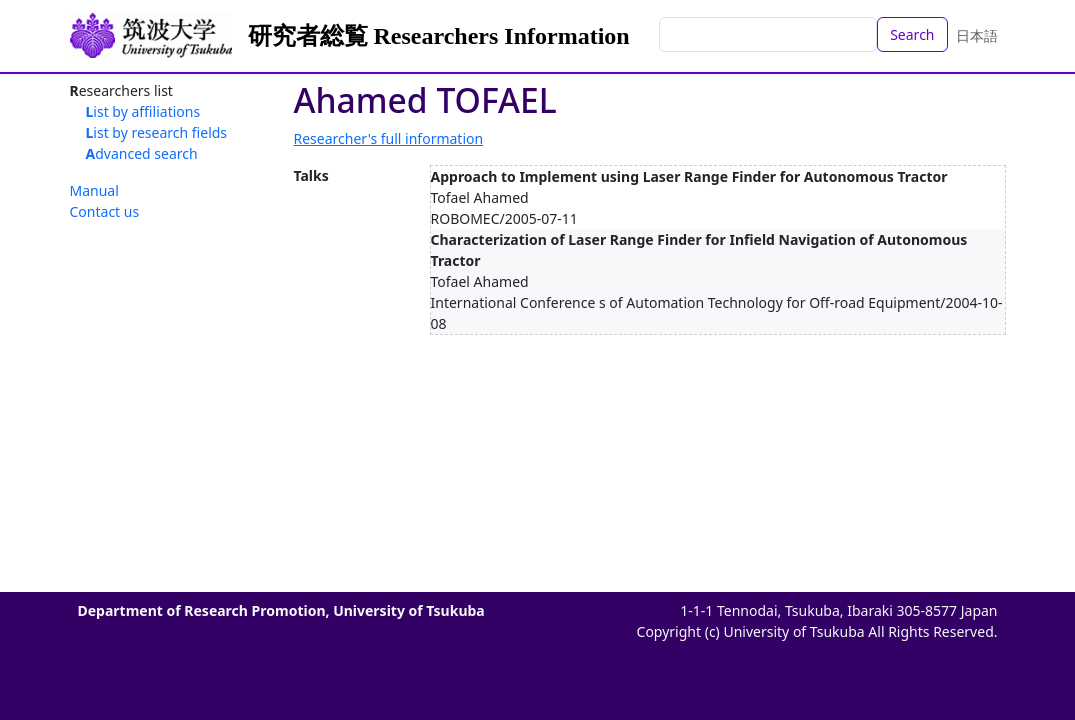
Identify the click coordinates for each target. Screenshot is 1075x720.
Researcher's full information (389, 138)
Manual (94, 190)
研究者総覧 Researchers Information (439, 36)
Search (912, 34)
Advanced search (142, 153)
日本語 (977, 35)
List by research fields (157, 132)
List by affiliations (143, 111)
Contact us (105, 211)
